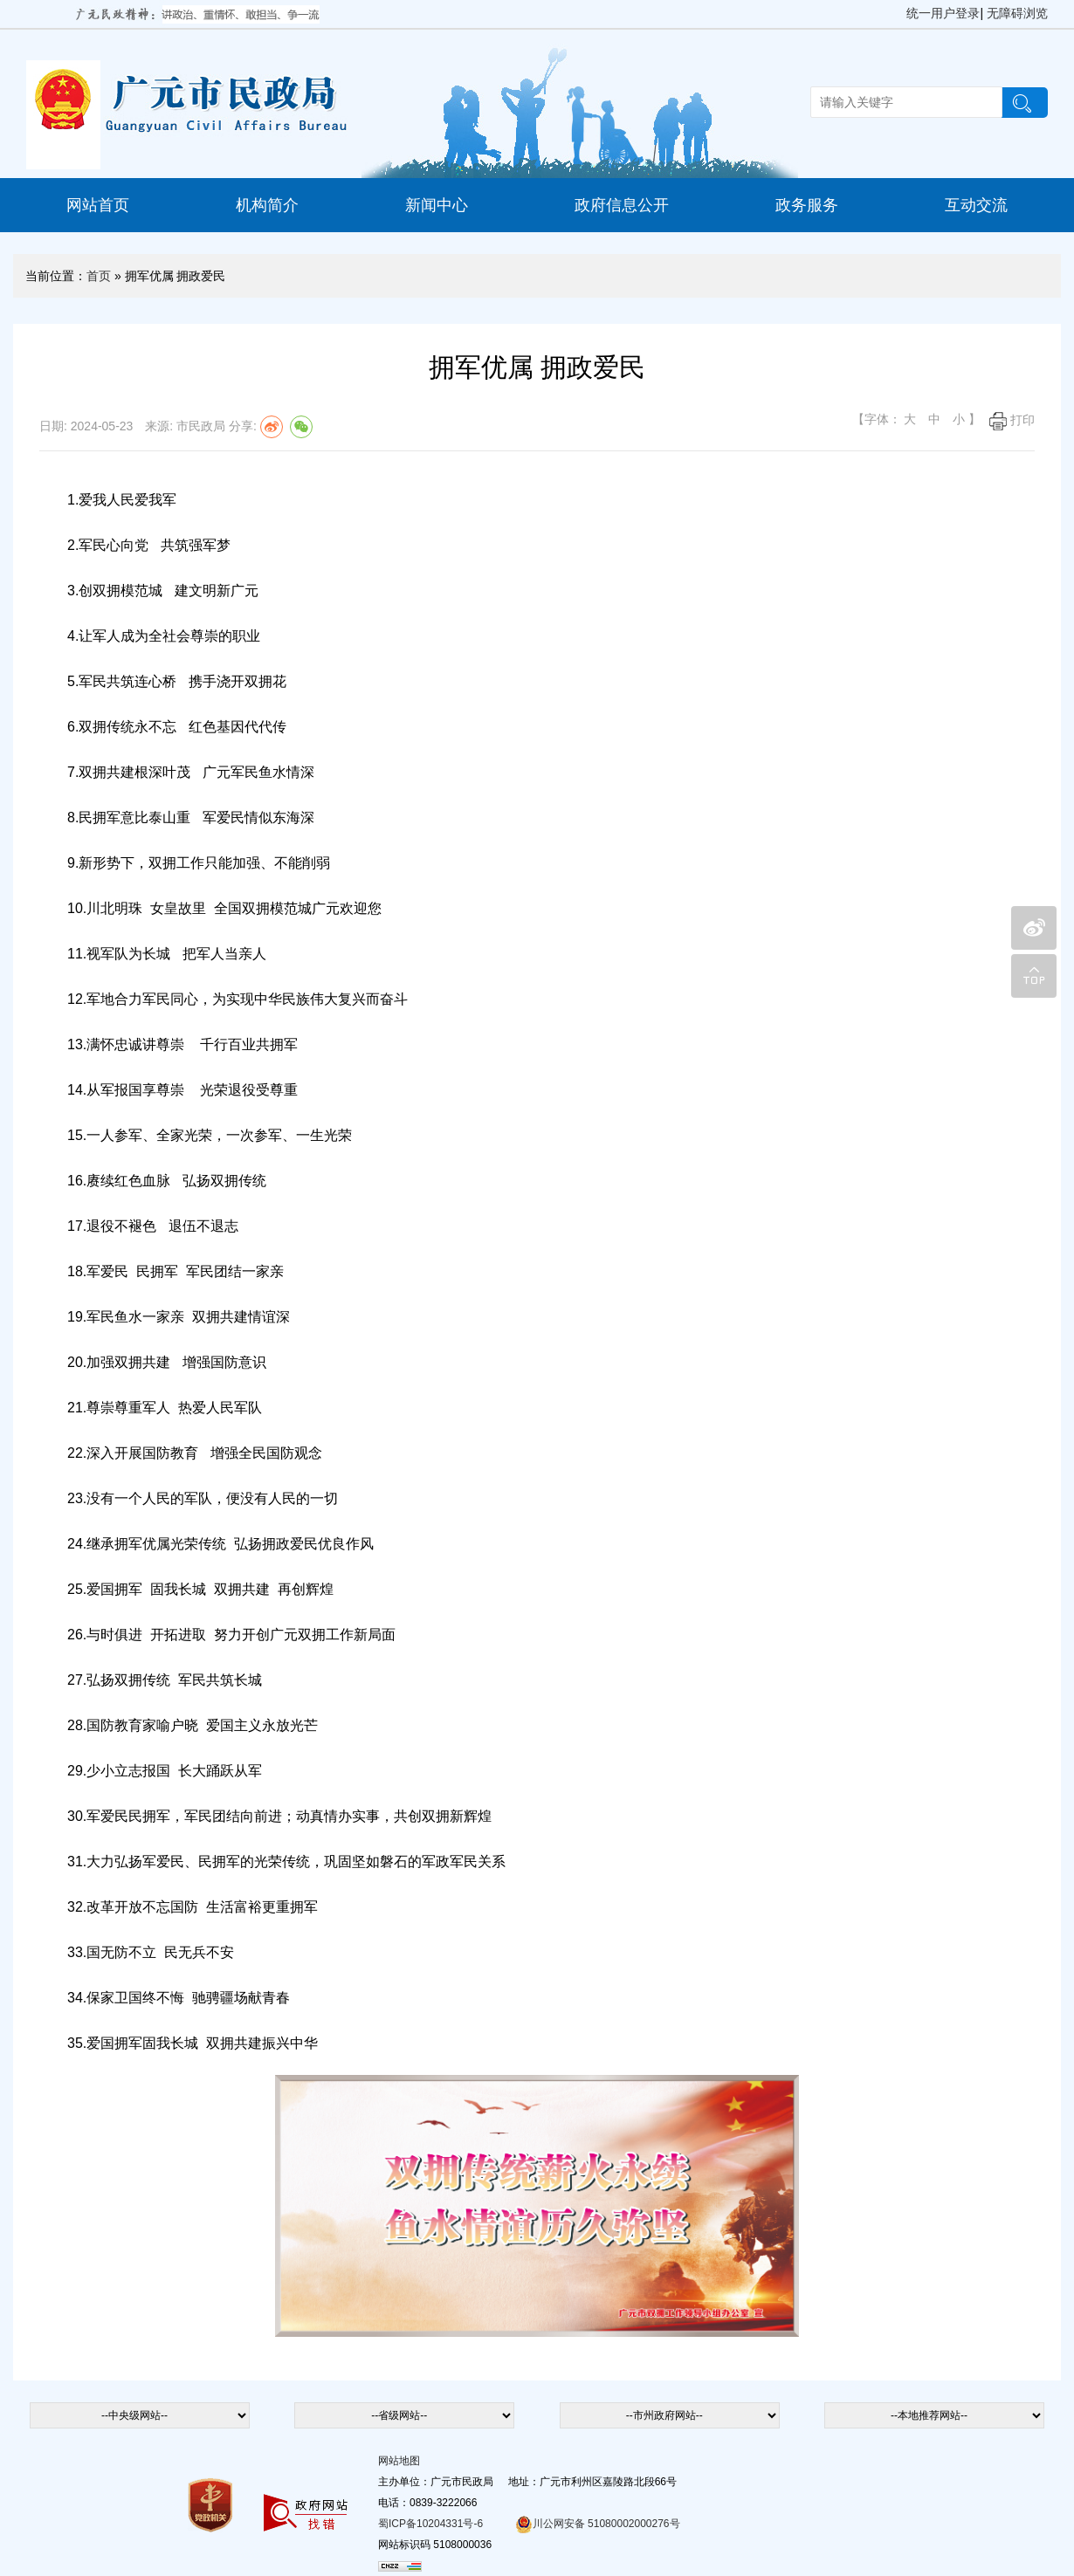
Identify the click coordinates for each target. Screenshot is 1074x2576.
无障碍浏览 (1017, 13)
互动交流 (976, 205)
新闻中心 (436, 205)
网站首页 (97, 205)
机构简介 (267, 205)
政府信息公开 (622, 205)
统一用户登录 (943, 13)
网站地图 (399, 2461)
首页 (98, 276)
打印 (1012, 420)
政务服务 (806, 205)
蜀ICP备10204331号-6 (430, 2524)
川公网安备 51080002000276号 (597, 2524)
